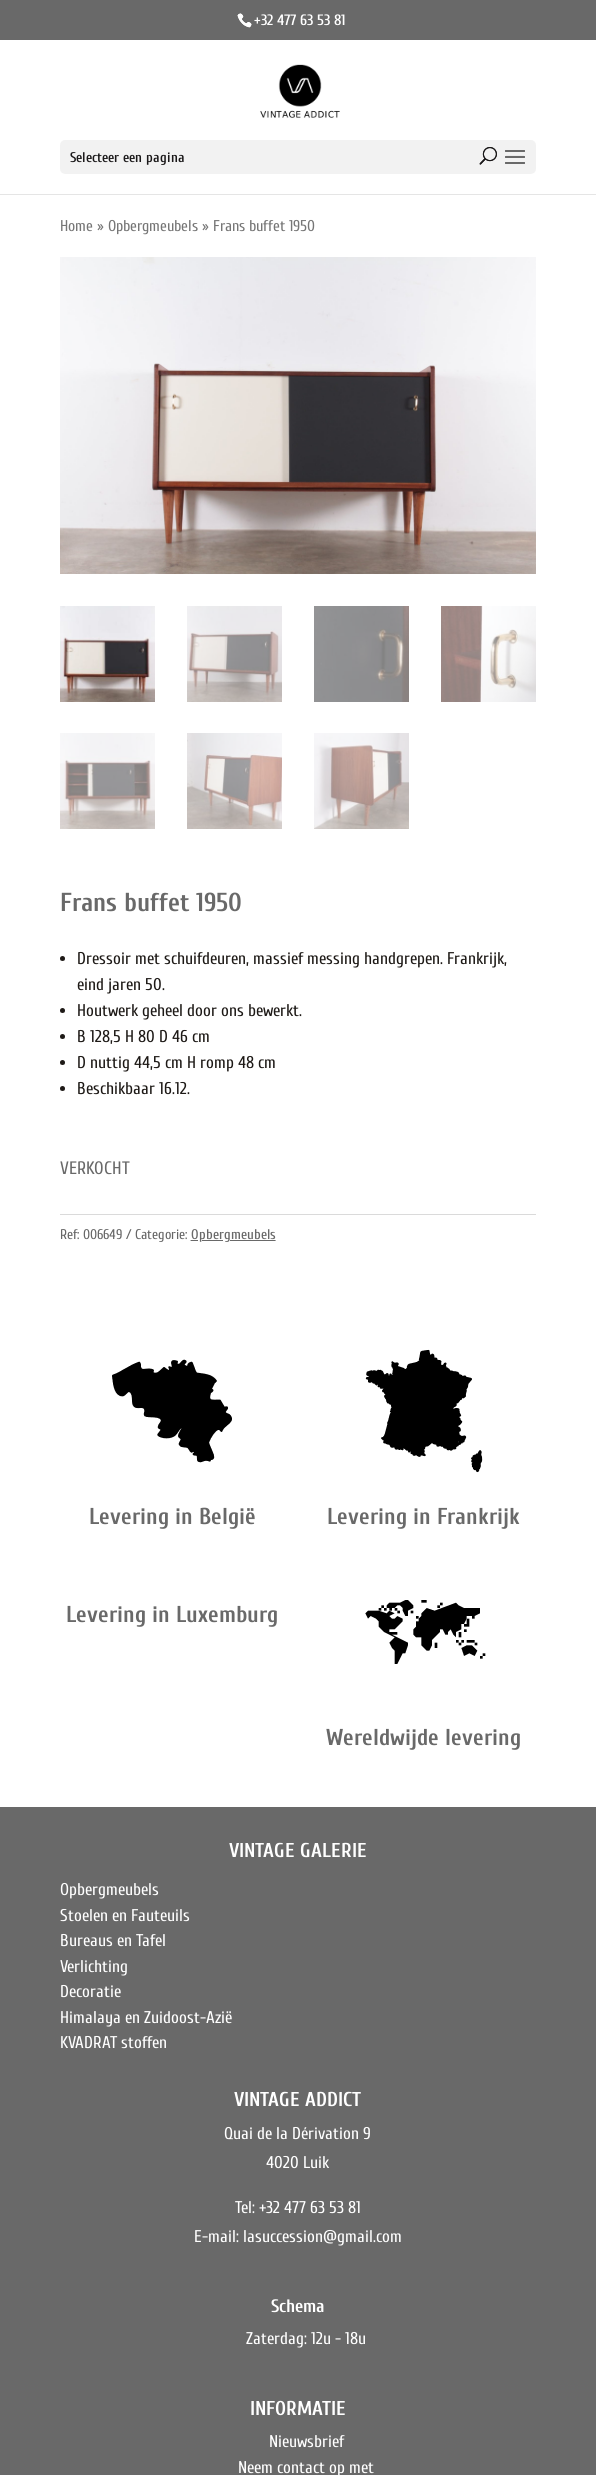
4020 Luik (297, 2162)
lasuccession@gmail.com (322, 2236)
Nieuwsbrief (306, 2441)
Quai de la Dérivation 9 (297, 2133)
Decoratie (90, 1991)
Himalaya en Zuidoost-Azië (146, 2017)
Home (76, 226)
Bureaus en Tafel (113, 1940)
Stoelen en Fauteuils (125, 1915)
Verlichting (94, 1966)
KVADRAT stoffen (113, 2042)
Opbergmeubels (153, 226)
